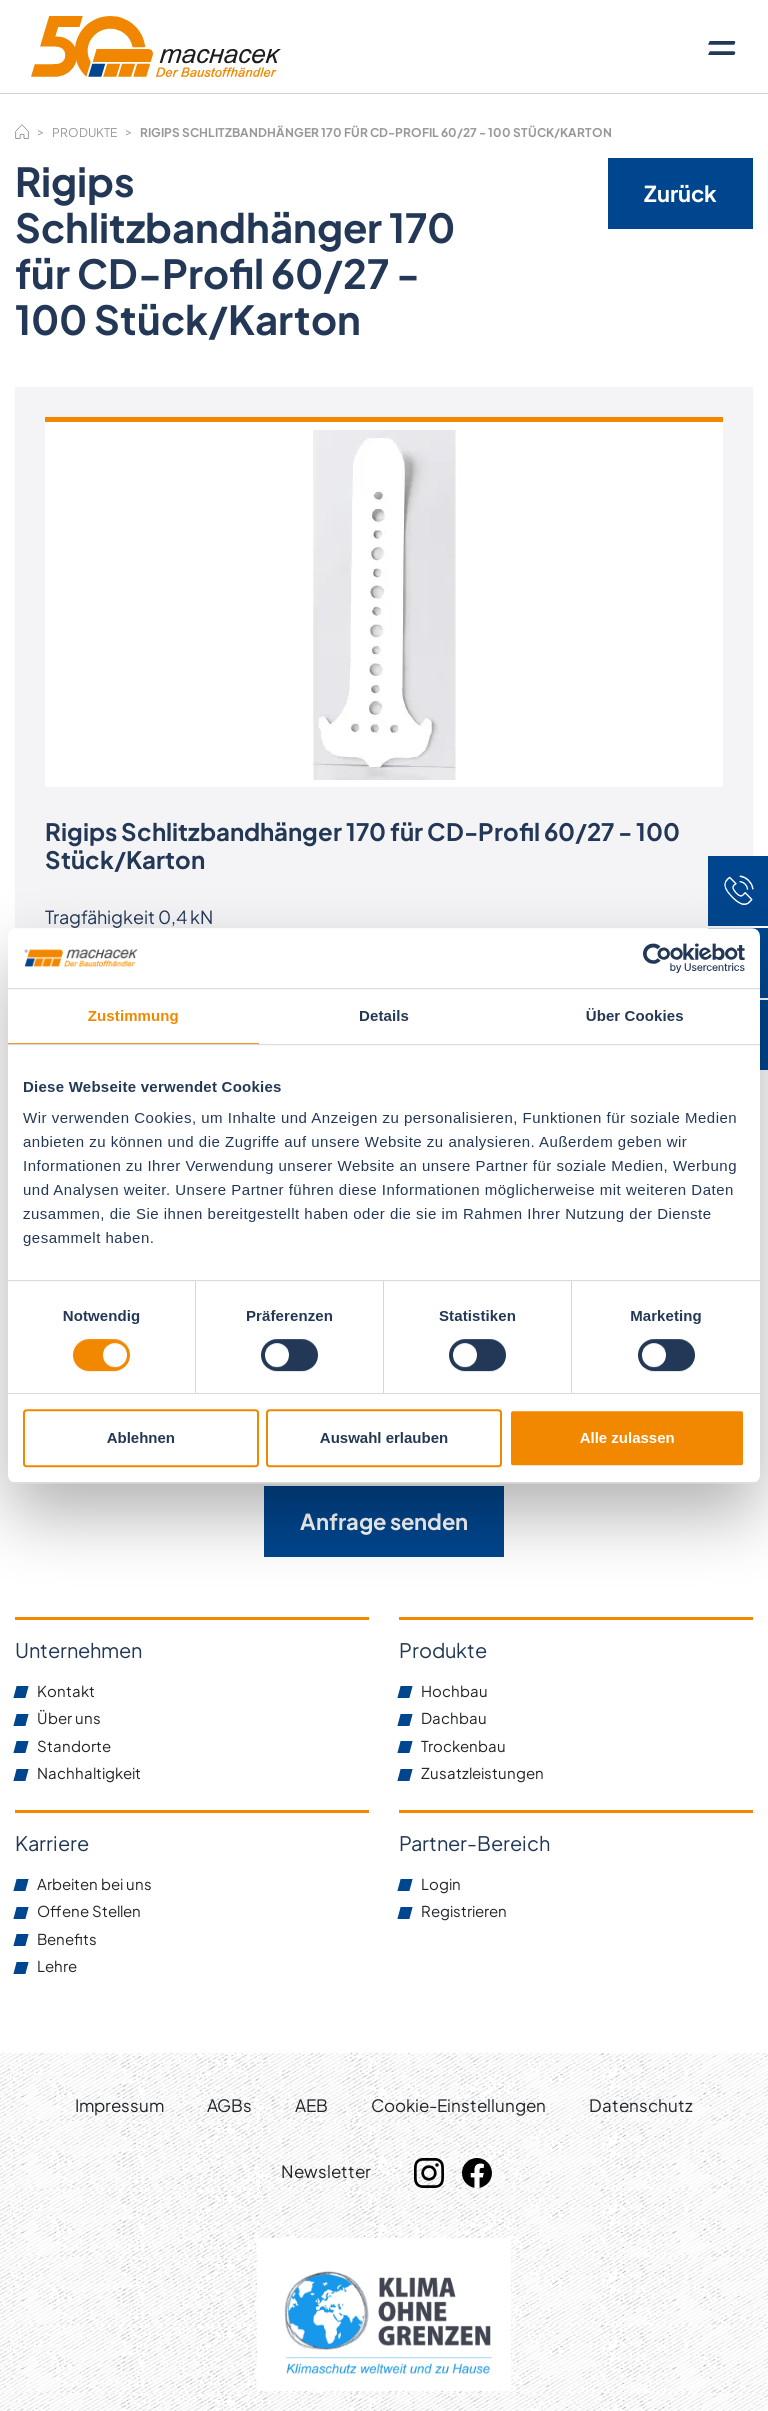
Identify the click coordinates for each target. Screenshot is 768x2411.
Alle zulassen (627, 1437)
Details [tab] (384, 1015)
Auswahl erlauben (384, 1437)
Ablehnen (141, 1437)
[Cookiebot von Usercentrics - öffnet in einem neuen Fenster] (657, 958)
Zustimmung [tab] (133, 1015)
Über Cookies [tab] (635, 1015)
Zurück (680, 193)
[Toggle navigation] (722, 47)
